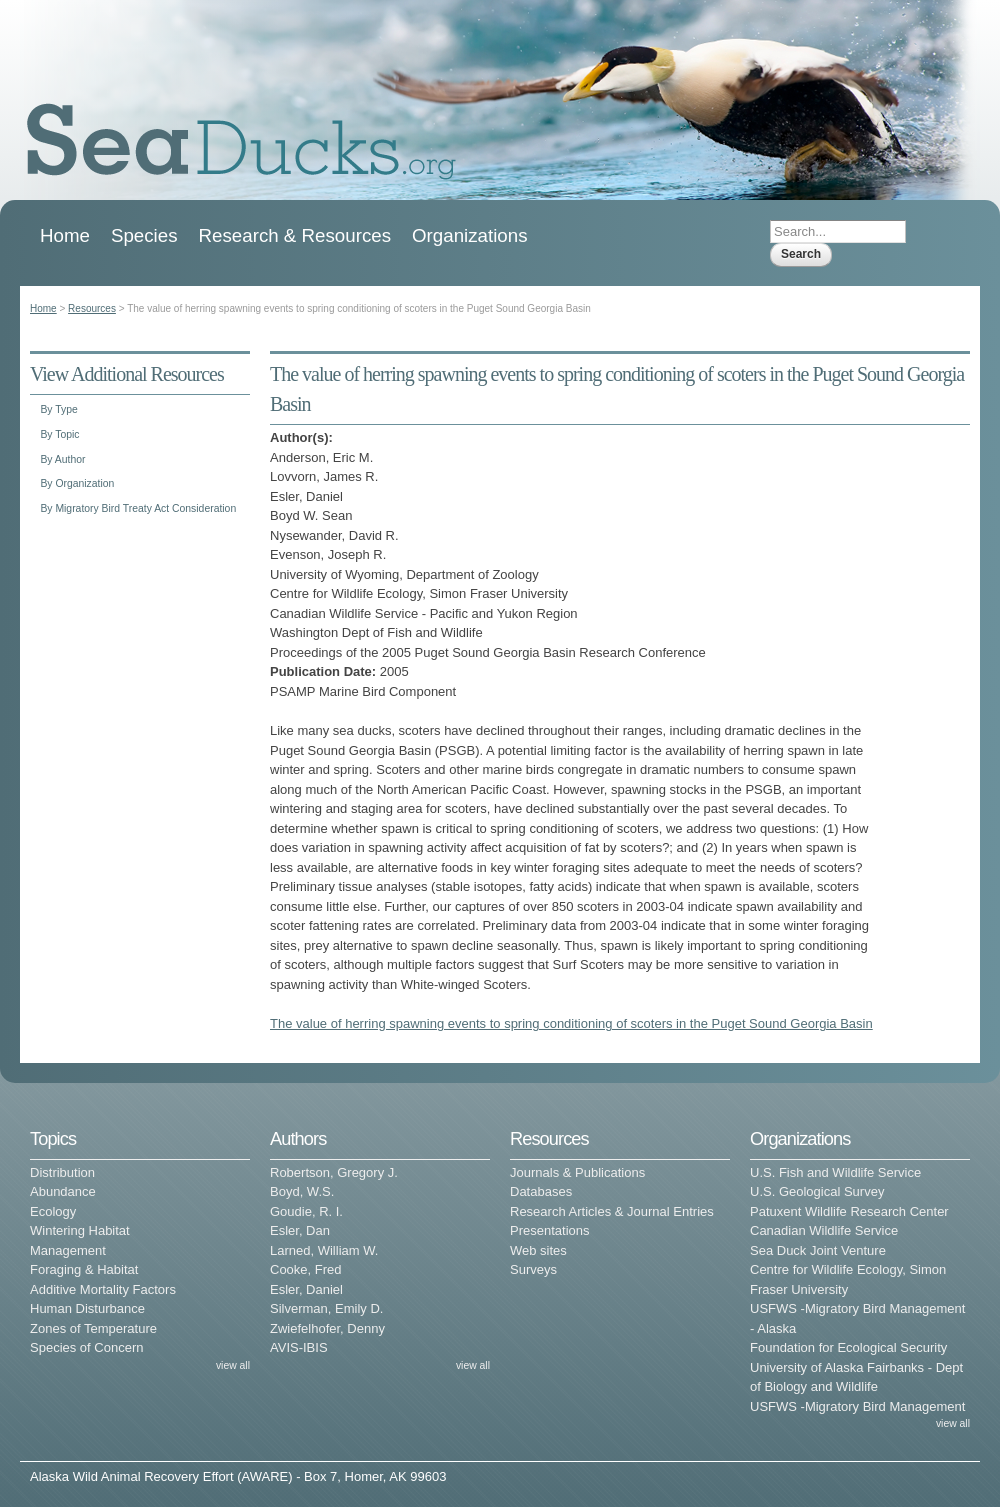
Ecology (53, 1211)
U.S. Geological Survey (817, 1191)
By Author (62, 459)
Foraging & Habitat (84, 1269)
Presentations (550, 1230)
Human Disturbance (87, 1308)
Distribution (62, 1172)
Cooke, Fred (306, 1269)
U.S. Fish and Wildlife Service (835, 1172)
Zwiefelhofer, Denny (327, 1328)
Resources (92, 308)
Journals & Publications (577, 1172)
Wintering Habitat (80, 1230)
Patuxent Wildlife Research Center (849, 1211)
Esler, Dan (300, 1230)
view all (233, 1365)
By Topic (59, 434)
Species (144, 235)
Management (68, 1250)
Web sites (538, 1250)
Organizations (470, 235)
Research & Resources (295, 235)
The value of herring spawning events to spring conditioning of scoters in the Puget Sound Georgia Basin (571, 1023)
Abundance (63, 1191)
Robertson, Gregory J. (334, 1172)
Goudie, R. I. (306, 1211)
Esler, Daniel (306, 1289)
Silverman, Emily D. (326, 1308)
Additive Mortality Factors (103, 1289)
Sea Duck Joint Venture (818, 1250)
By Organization (77, 483)
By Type (58, 409)
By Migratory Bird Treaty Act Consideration (138, 508)
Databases (541, 1191)
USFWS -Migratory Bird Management (857, 1406)
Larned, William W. (324, 1250)
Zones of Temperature (93, 1328)
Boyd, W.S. (302, 1191)
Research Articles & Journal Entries (612, 1211)
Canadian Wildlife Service (824, 1230)
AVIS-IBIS (299, 1347)
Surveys (533, 1269)
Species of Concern (86, 1347)
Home (65, 235)
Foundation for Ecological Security (848, 1347)
